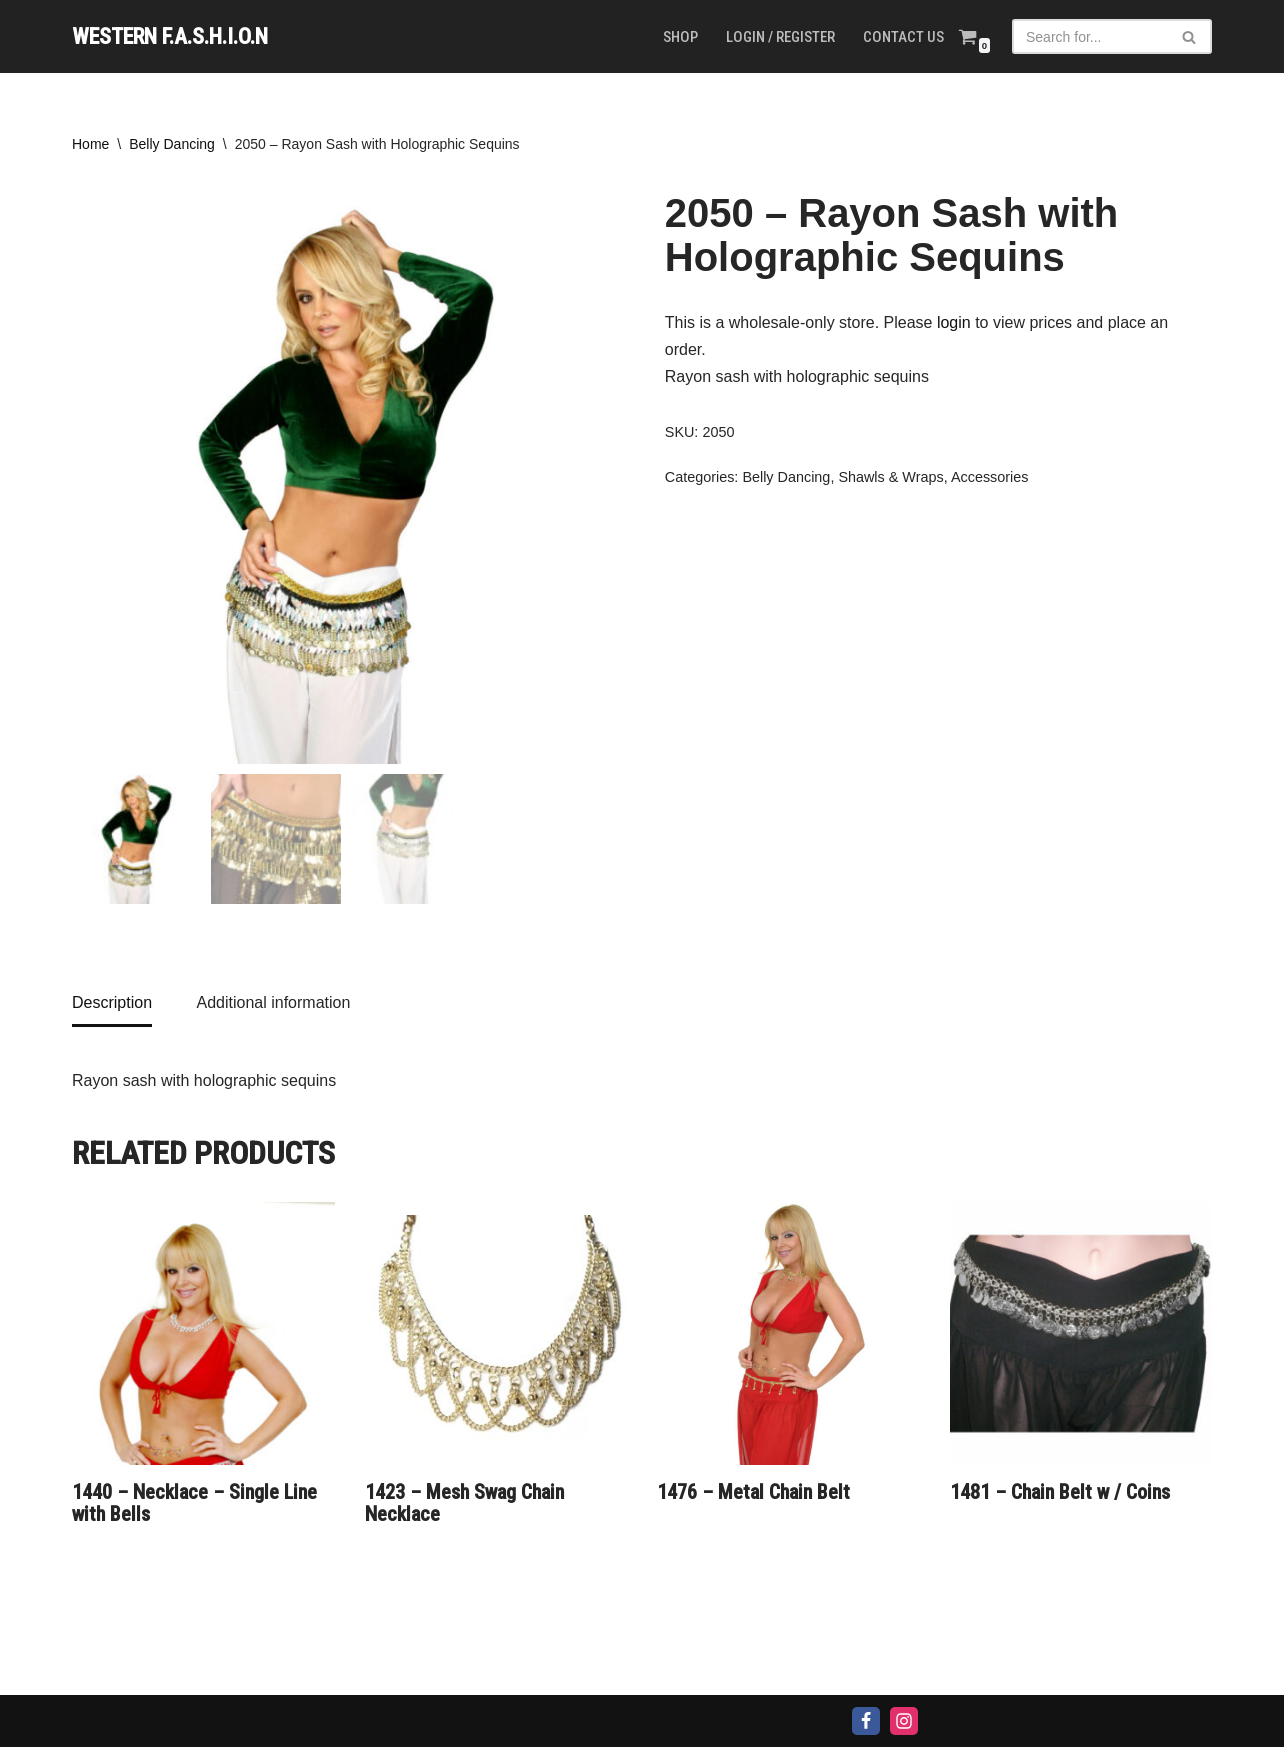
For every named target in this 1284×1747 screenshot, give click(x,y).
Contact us (903, 37)
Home (90, 144)
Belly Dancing (172, 144)
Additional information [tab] (273, 1002)
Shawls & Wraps (890, 477)
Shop (680, 37)
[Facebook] (866, 1721)
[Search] (1089, 36)
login (954, 322)
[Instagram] (904, 1721)
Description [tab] (112, 1002)
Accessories (990, 477)
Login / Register (780, 37)
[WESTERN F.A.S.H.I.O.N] (170, 36)
